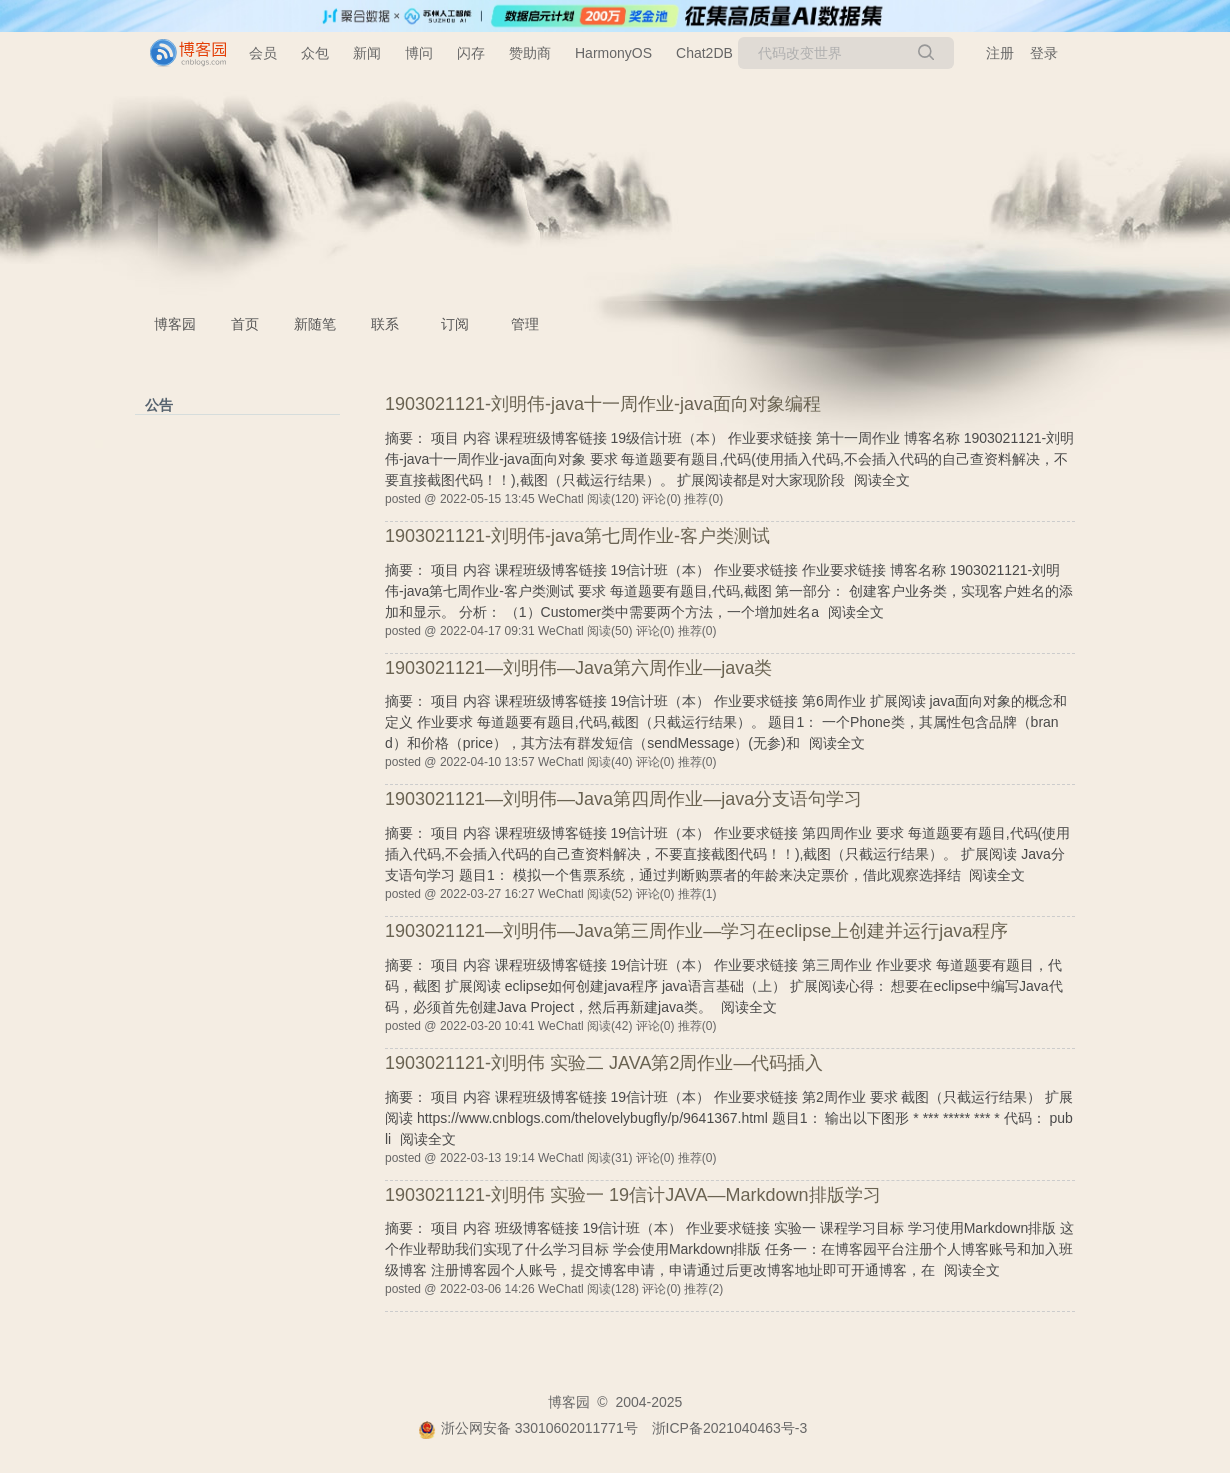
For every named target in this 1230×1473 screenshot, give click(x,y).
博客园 (175, 324)
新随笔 (315, 324)
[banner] (180, 53)
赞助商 (530, 53)
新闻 (367, 53)
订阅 (455, 324)
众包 (315, 53)
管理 (525, 324)
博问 (419, 53)
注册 (1000, 53)
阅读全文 (882, 480)
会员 (263, 53)
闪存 (471, 53)
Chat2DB (704, 53)
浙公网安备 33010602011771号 (528, 1428)
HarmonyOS (613, 53)
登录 (1044, 53)
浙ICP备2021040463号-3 (730, 1428)
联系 (385, 324)
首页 (245, 324)
